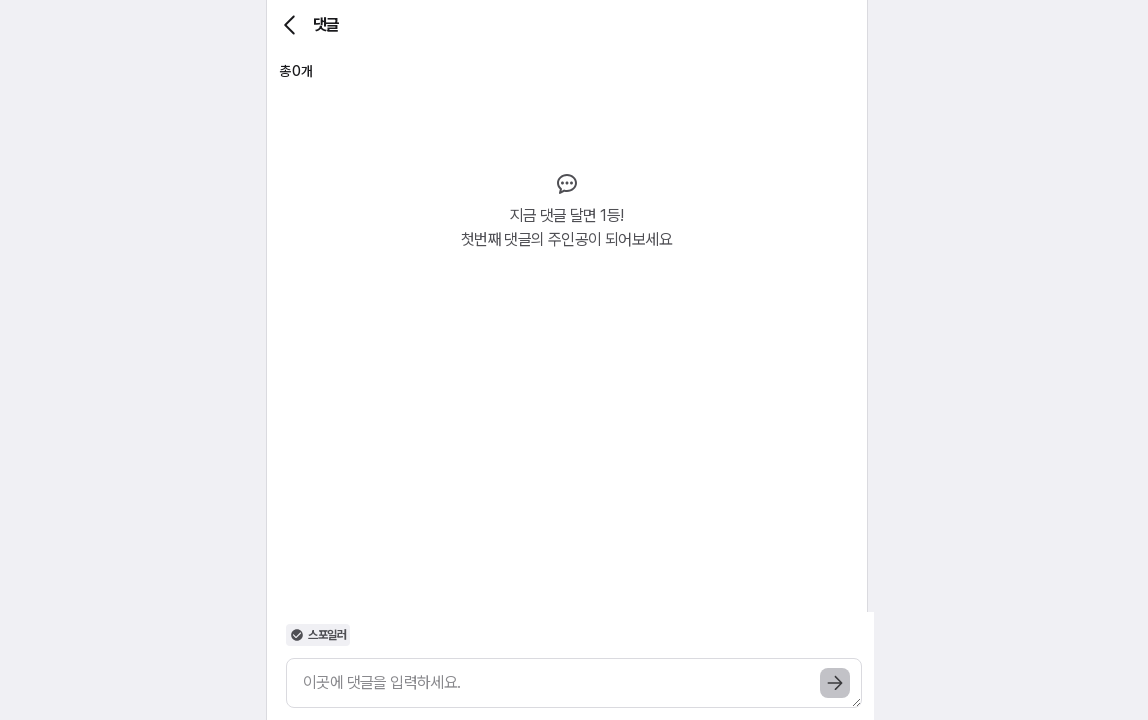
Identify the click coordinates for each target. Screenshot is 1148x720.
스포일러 (318, 635)
